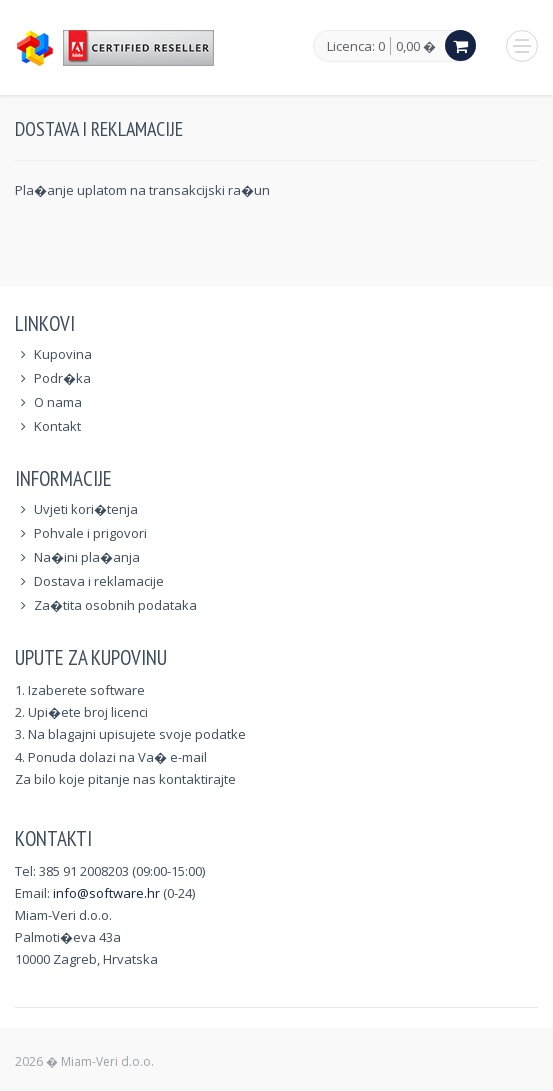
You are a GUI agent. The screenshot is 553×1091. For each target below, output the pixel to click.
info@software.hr (106, 893)
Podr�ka (62, 378)
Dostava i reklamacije (99, 581)
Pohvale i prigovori (90, 533)
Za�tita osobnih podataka (115, 605)
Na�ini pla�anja (87, 557)
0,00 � (416, 46)
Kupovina (63, 354)
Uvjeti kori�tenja (86, 509)
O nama (58, 402)
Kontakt (57, 426)
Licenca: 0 (356, 47)
